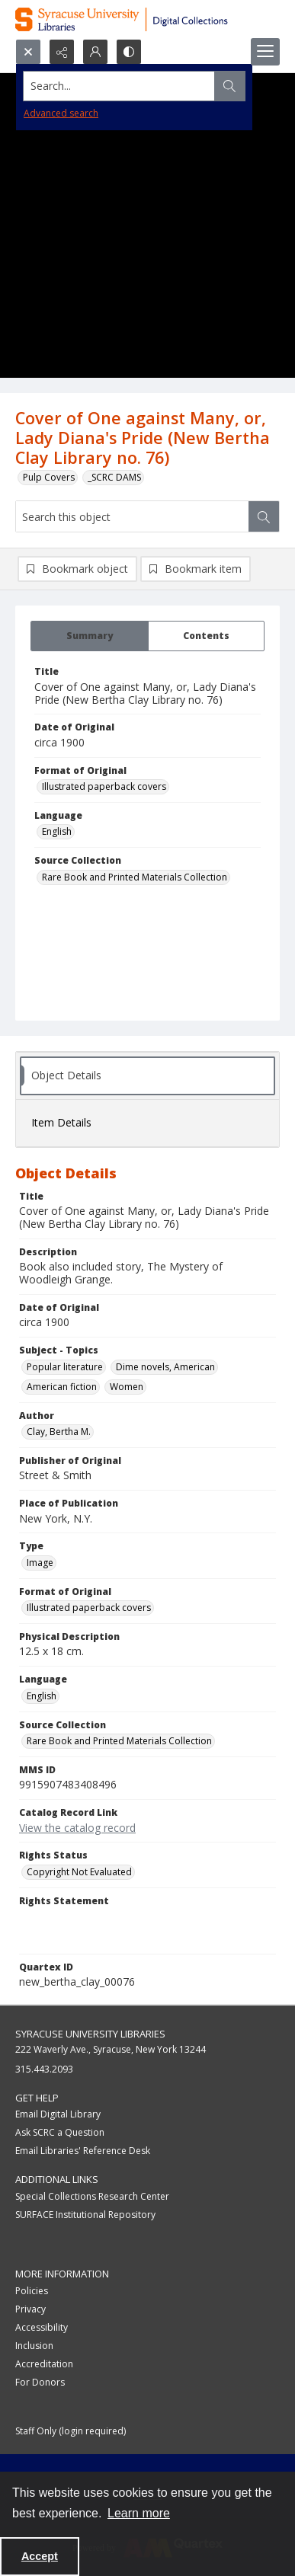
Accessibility (41, 2327)
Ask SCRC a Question (59, 2132)
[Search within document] (264, 516)
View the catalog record (77, 1827)
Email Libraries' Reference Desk (82, 2150)
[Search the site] (119, 86)
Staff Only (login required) (70, 2430)
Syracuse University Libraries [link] (90, 2034)
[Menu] (265, 52)
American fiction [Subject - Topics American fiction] (62, 1386)
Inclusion (34, 2345)
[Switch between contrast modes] (129, 52)
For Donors (40, 2382)
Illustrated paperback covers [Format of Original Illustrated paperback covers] (104, 786)
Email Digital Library (58, 2114)
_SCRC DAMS (114, 477)
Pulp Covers (49, 477)
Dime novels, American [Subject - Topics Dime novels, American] (165, 1366)
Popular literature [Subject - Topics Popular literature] (65, 1366)
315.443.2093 (44, 2069)
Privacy (30, 2309)
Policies (31, 2290)
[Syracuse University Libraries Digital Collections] (147, 19)
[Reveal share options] (62, 52)
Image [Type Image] (40, 1562)
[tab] (89, 636)
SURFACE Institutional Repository (85, 2214)
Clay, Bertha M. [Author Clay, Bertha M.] (59, 1431)
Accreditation (44, 2363)
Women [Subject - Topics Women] (126, 1386)
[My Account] (95, 52)
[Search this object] (132, 516)
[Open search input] (28, 52)
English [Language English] (57, 831)
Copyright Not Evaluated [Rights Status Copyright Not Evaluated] (79, 1871)
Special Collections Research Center (92, 2196)
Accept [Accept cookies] (39, 2556)
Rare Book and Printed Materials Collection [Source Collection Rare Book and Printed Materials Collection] (134, 877)
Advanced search (61, 113)
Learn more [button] (138, 2513)
